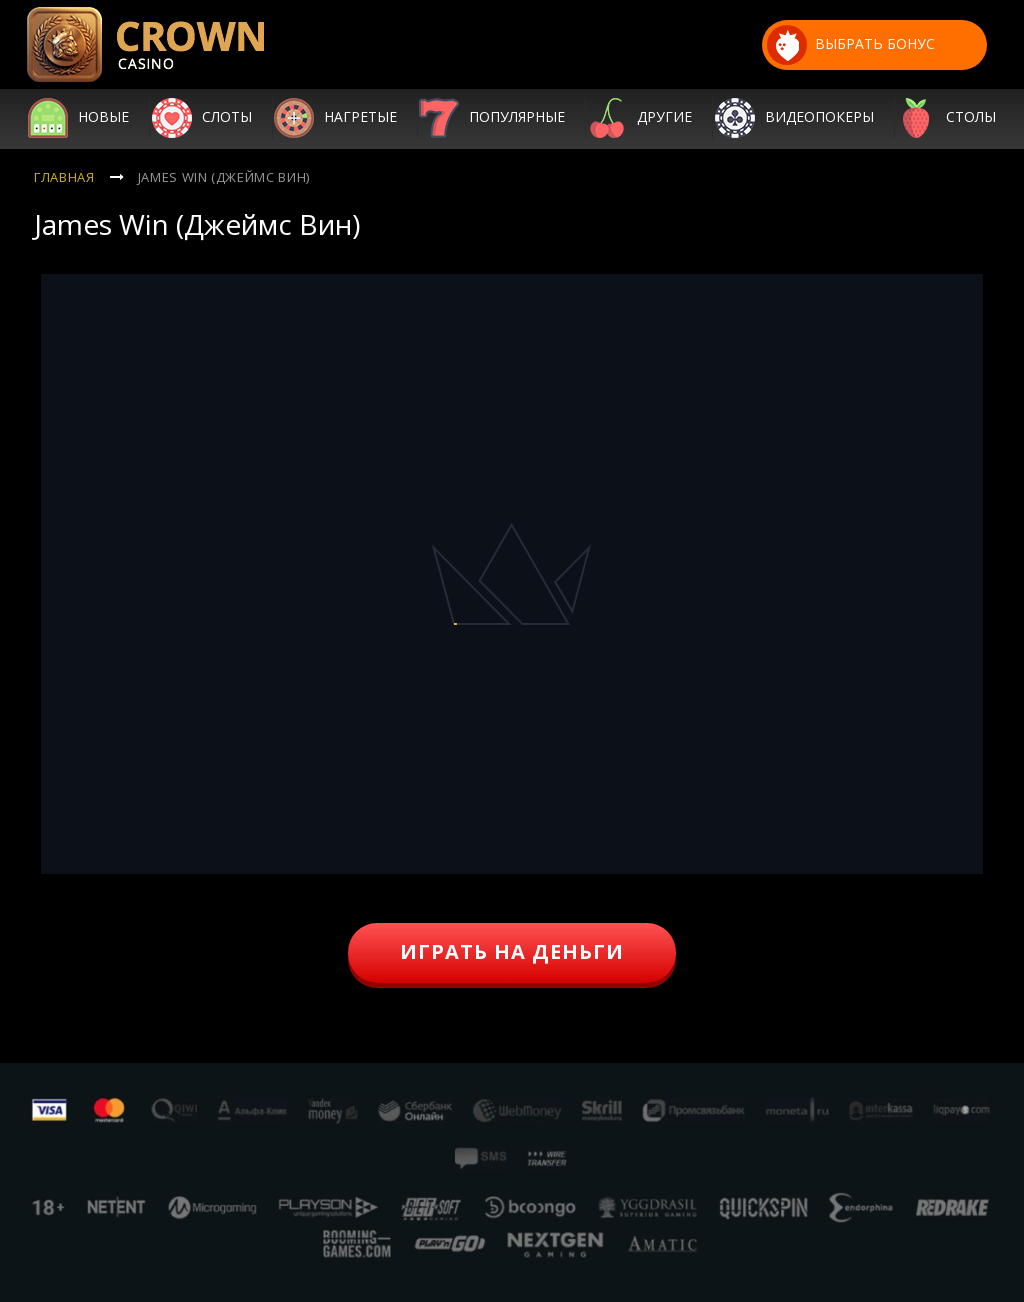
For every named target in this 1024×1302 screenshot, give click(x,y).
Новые (103, 118)
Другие (664, 118)
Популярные (517, 118)
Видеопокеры (819, 118)
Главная (64, 177)
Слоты (227, 118)
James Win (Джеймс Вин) (224, 177)
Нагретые (360, 118)
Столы (971, 118)
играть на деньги (512, 951)
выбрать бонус (851, 45)
